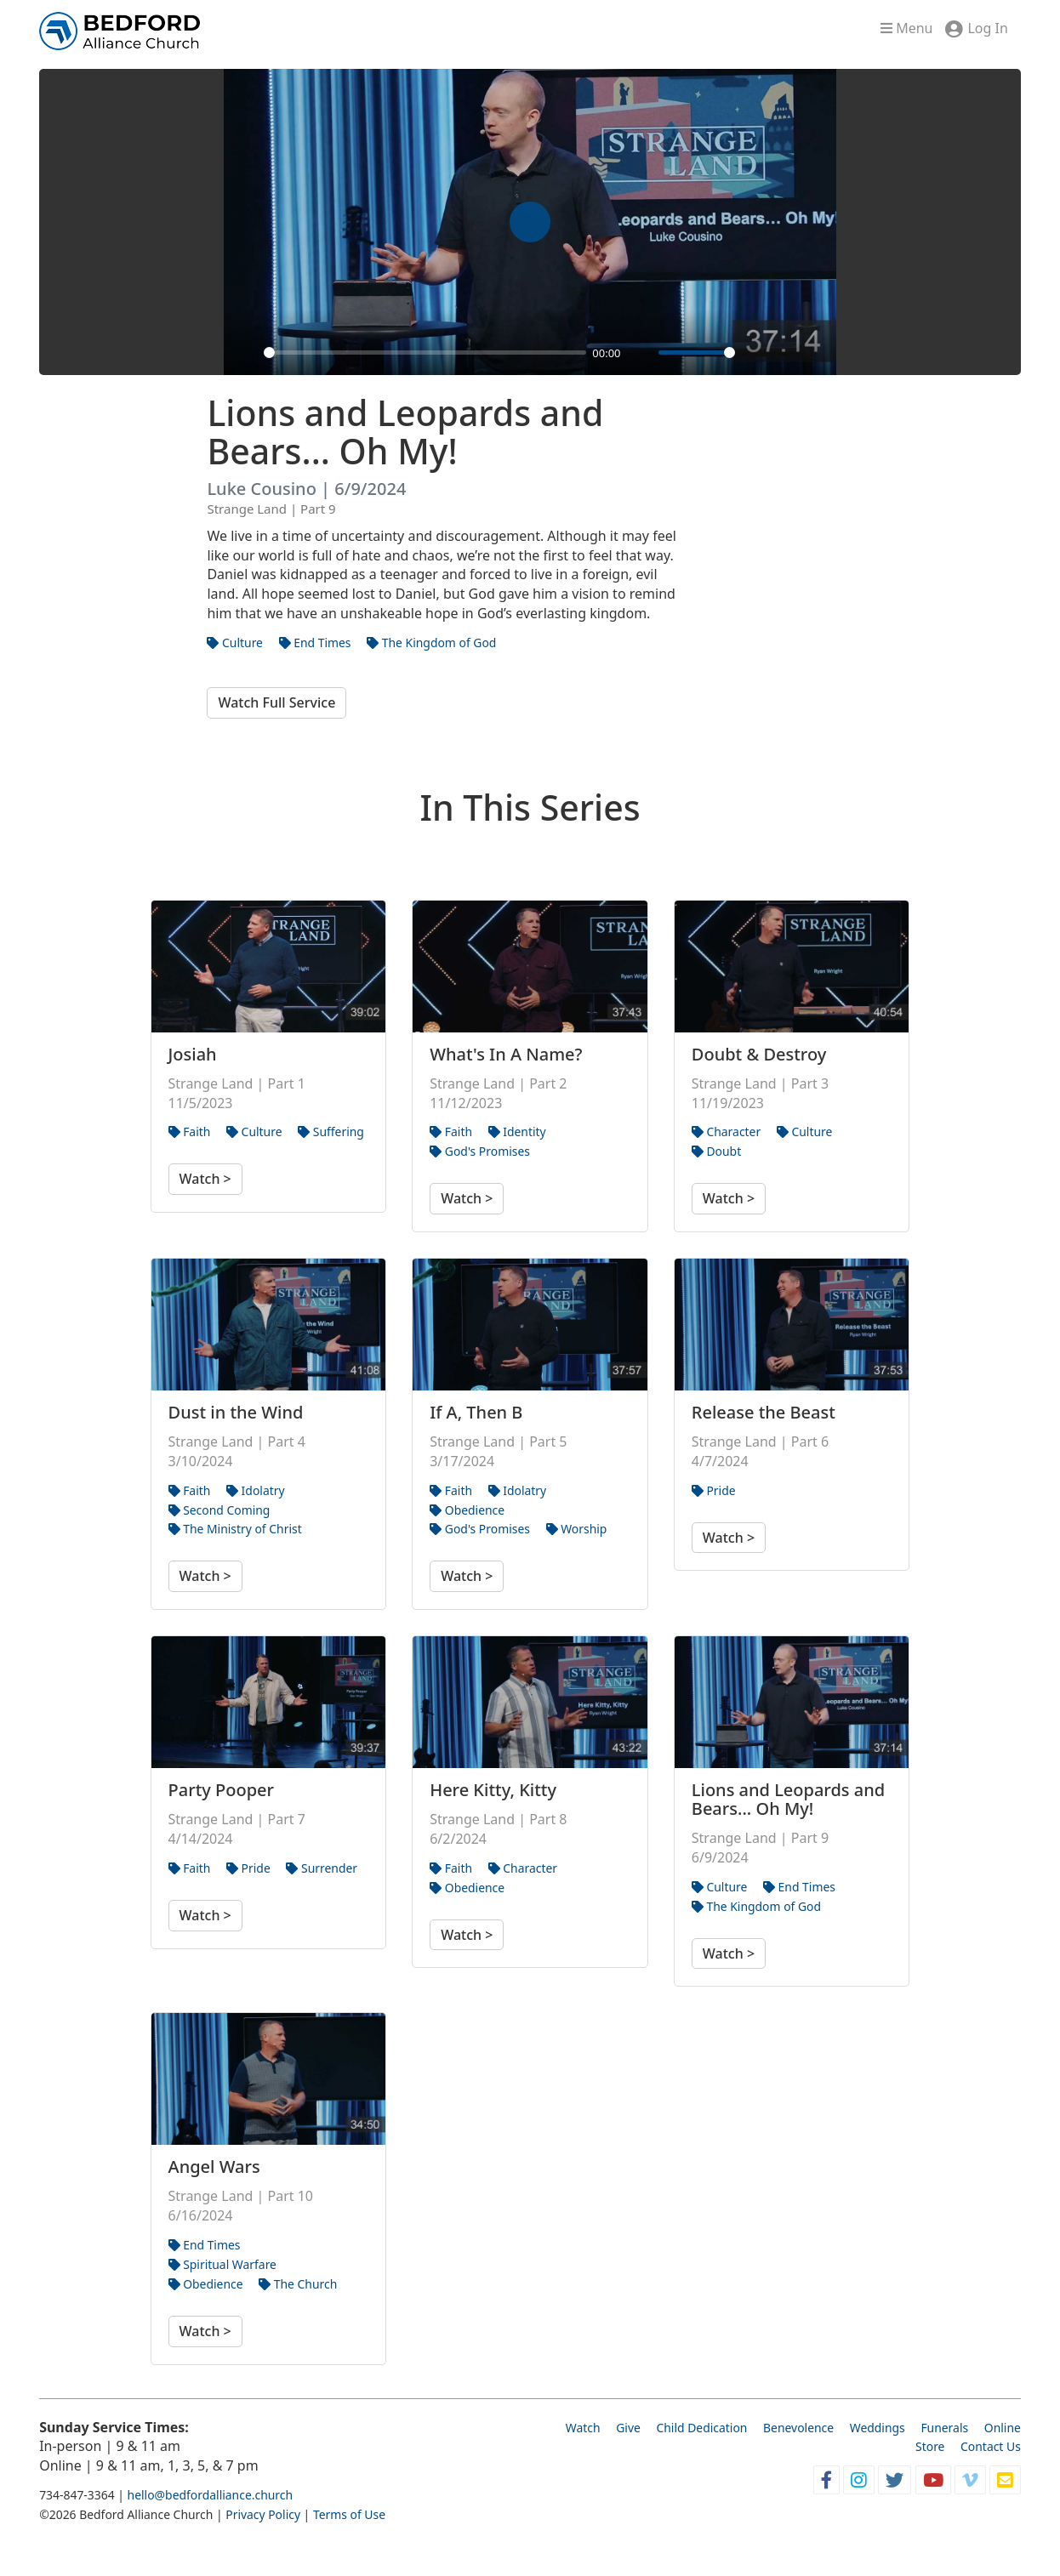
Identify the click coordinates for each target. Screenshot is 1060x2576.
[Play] (245, 353)
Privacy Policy (262, 2514)
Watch (583, 2428)
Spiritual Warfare (222, 2264)
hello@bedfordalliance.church (210, 2495)
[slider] (424, 352)
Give (628, 2428)
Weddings (877, 2428)
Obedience (467, 1510)
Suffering (331, 1131)
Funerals (944, 2428)
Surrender (321, 1868)
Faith (189, 1131)
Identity (517, 1131)
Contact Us (990, 2446)
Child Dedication (701, 2428)
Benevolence (798, 2428)
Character (726, 1131)
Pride (714, 1490)
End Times (315, 642)
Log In (987, 28)
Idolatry (255, 1490)
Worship (576, 1529)
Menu (906, 28)
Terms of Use (349, 2514)
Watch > (205, 1178)
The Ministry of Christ (235, 1529)
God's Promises (480, 1151)
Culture (235, 642)
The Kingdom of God (431, 642)
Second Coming (219, 1510)
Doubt (716, 1151)
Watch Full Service (276, 702)
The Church (298, 2284)
